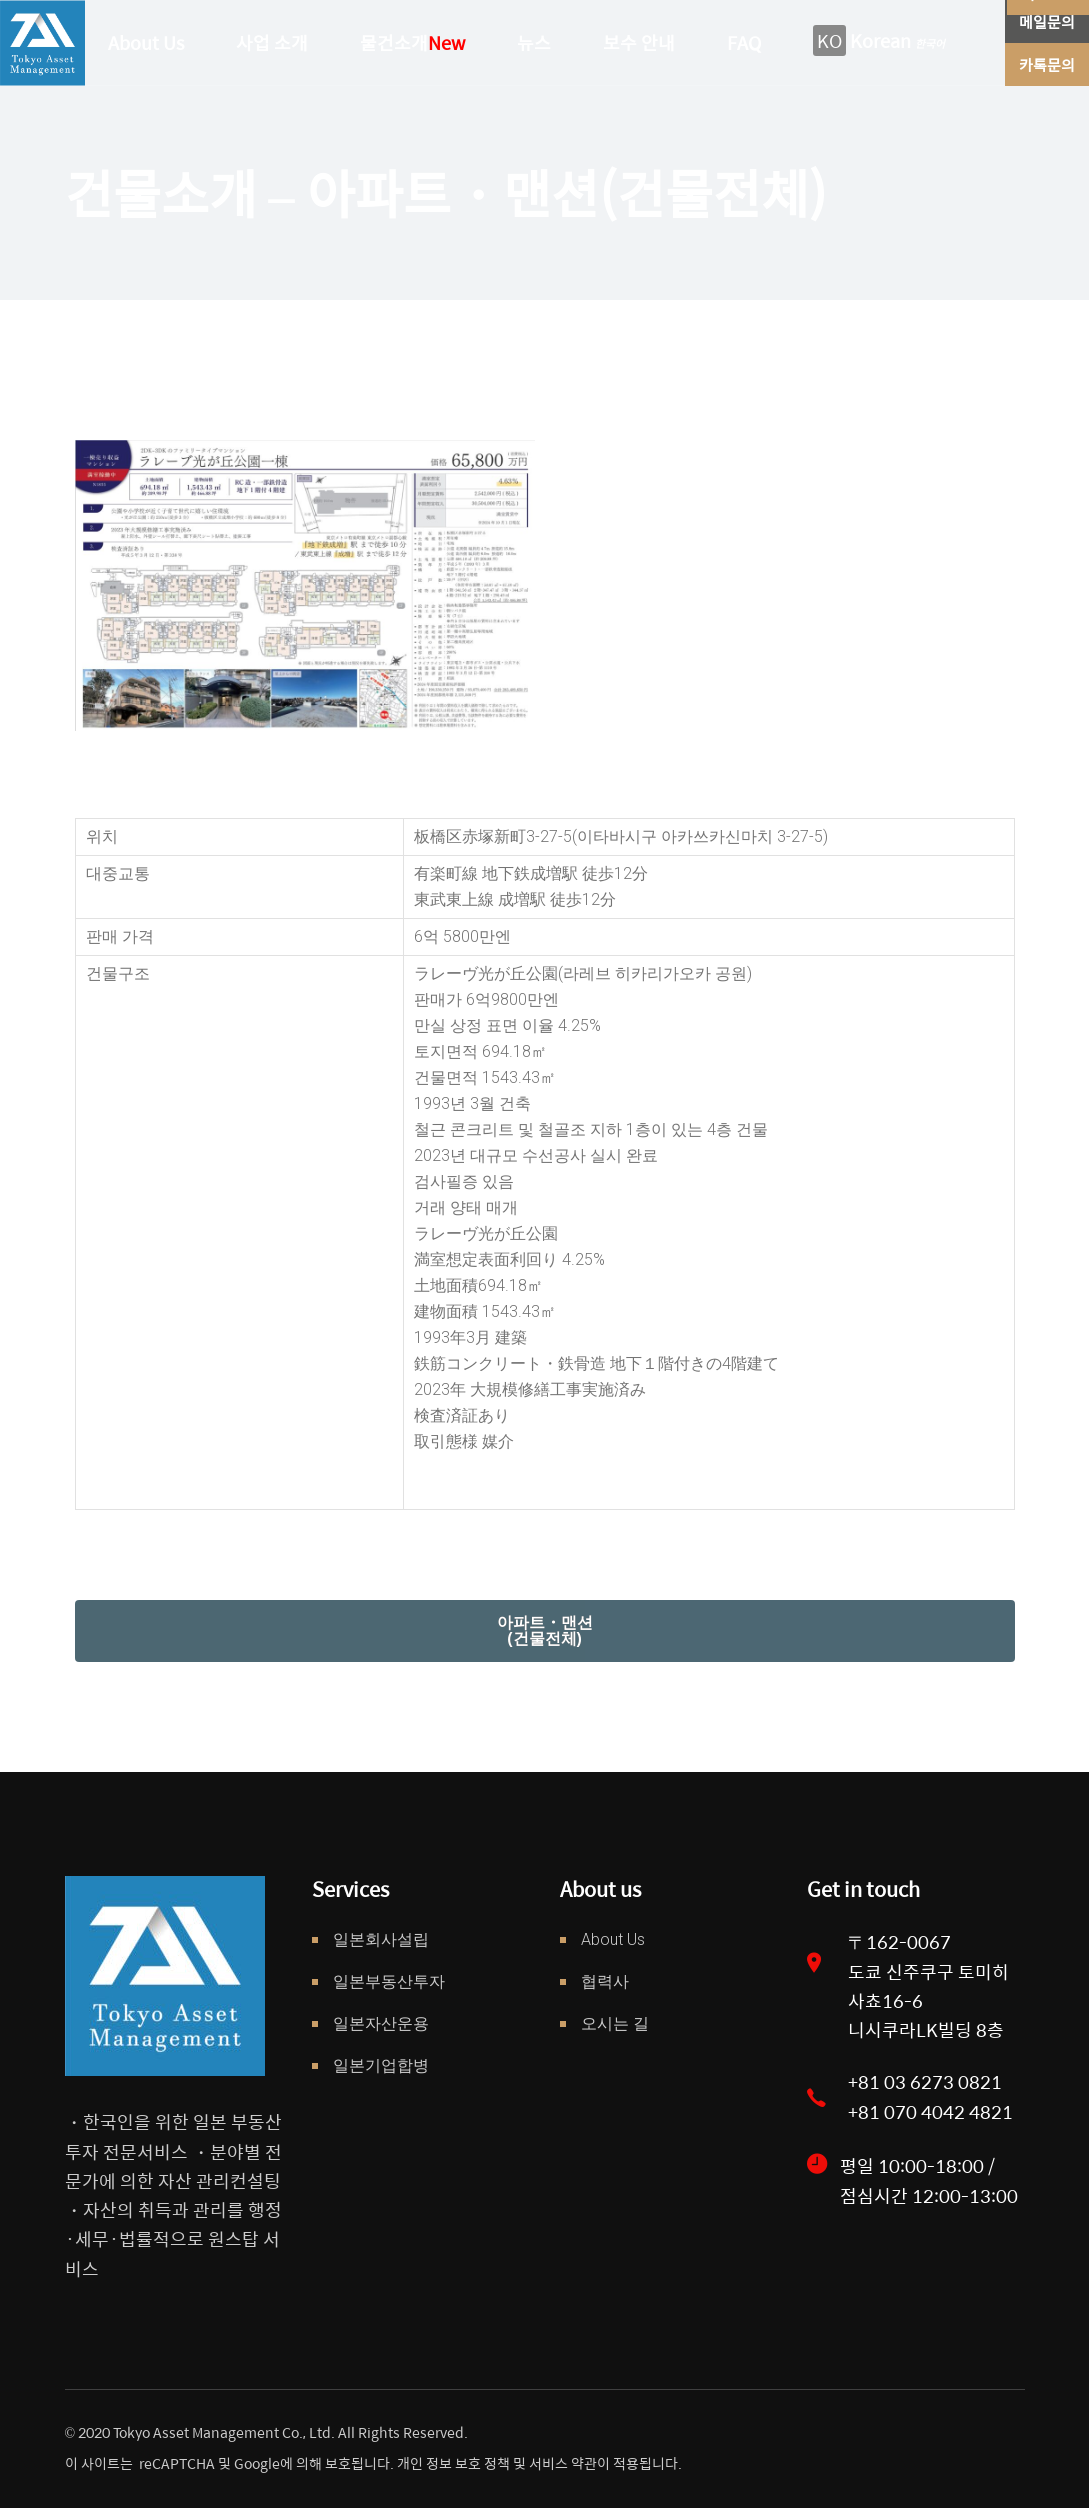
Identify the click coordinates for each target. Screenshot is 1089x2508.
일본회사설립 (381, 1939)
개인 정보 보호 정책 (452, 2463)
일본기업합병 (381, 2065)
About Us (613, 1939)
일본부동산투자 (389, 1981)
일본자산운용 (381, 2023)
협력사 (605, 1981)
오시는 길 (615, 2023)
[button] (545, 1631)
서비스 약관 (563, 2463)
